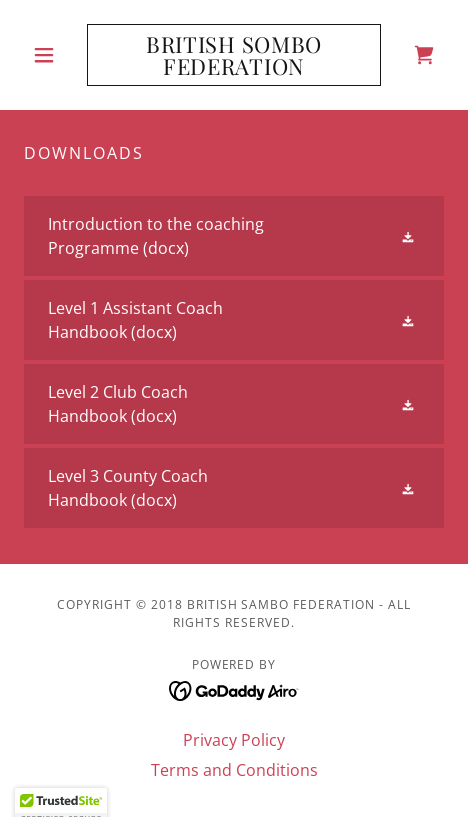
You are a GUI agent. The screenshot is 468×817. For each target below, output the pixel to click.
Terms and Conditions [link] (234, 770)
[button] (55, 55)
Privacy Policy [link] (234, 740)
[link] (234, 55)
